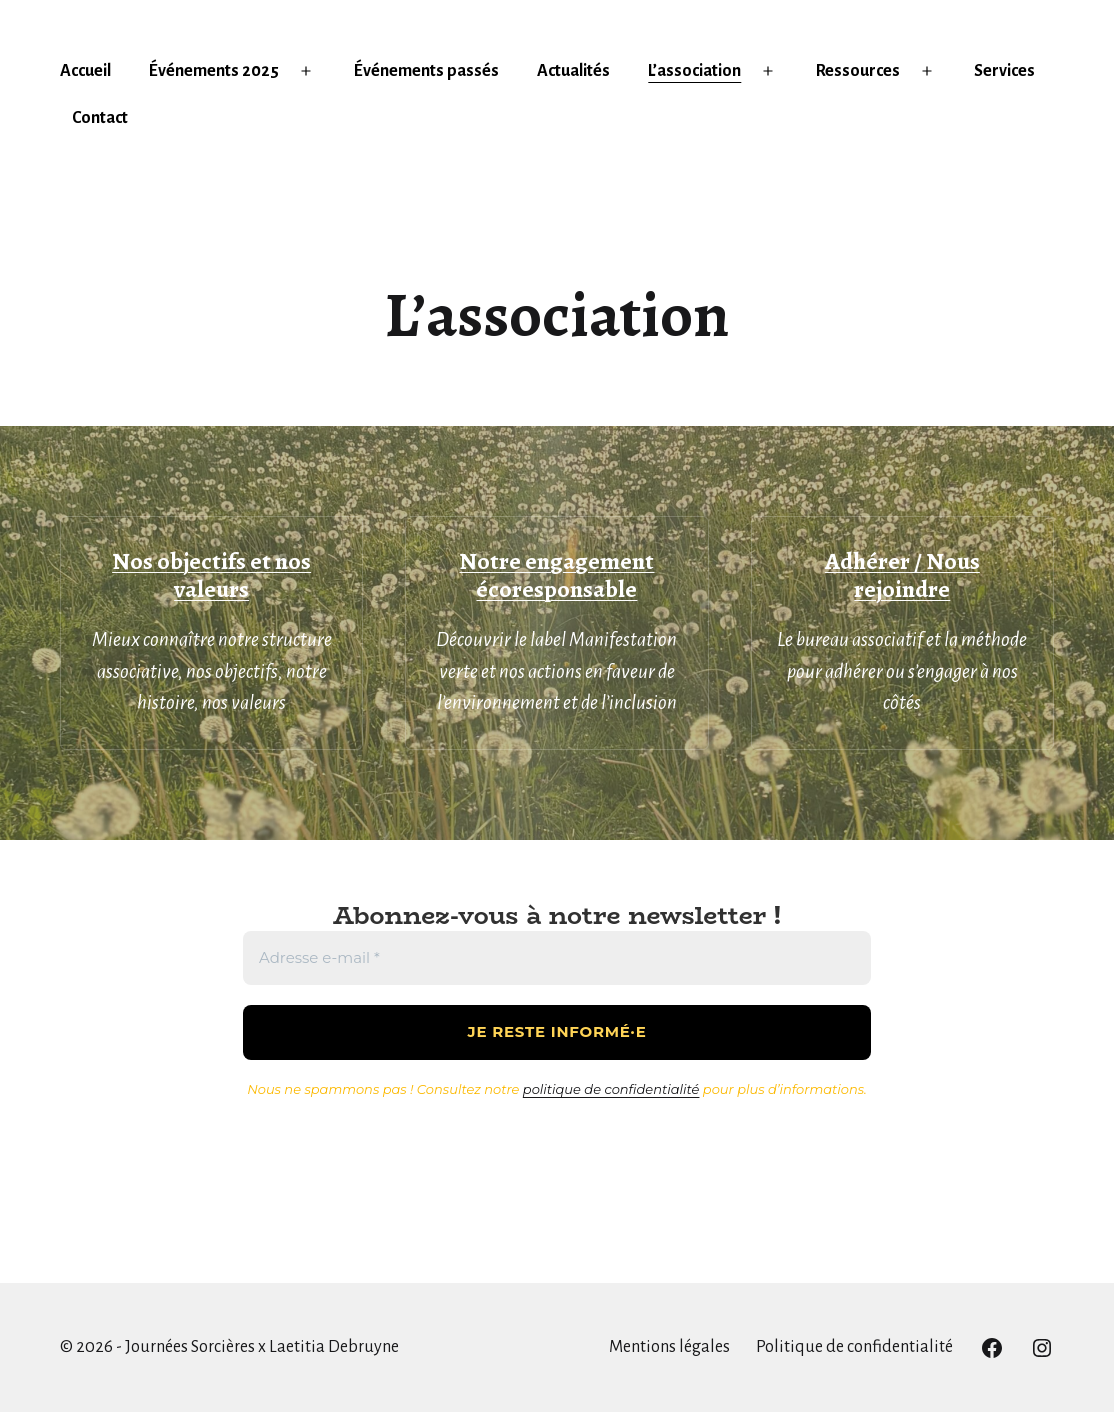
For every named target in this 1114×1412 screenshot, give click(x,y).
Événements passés (426, 71)
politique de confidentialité (611, 1089)
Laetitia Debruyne (334, 1347)
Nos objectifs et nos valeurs (211, 575)
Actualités (573, 71)
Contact (100, 118)
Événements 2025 (214, 71)
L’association (694, 71)
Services (1004, 71)
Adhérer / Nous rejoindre (902, 575)
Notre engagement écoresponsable (556, 575)
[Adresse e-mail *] (557, 958)
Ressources (858, 71)
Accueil (85, 71)
